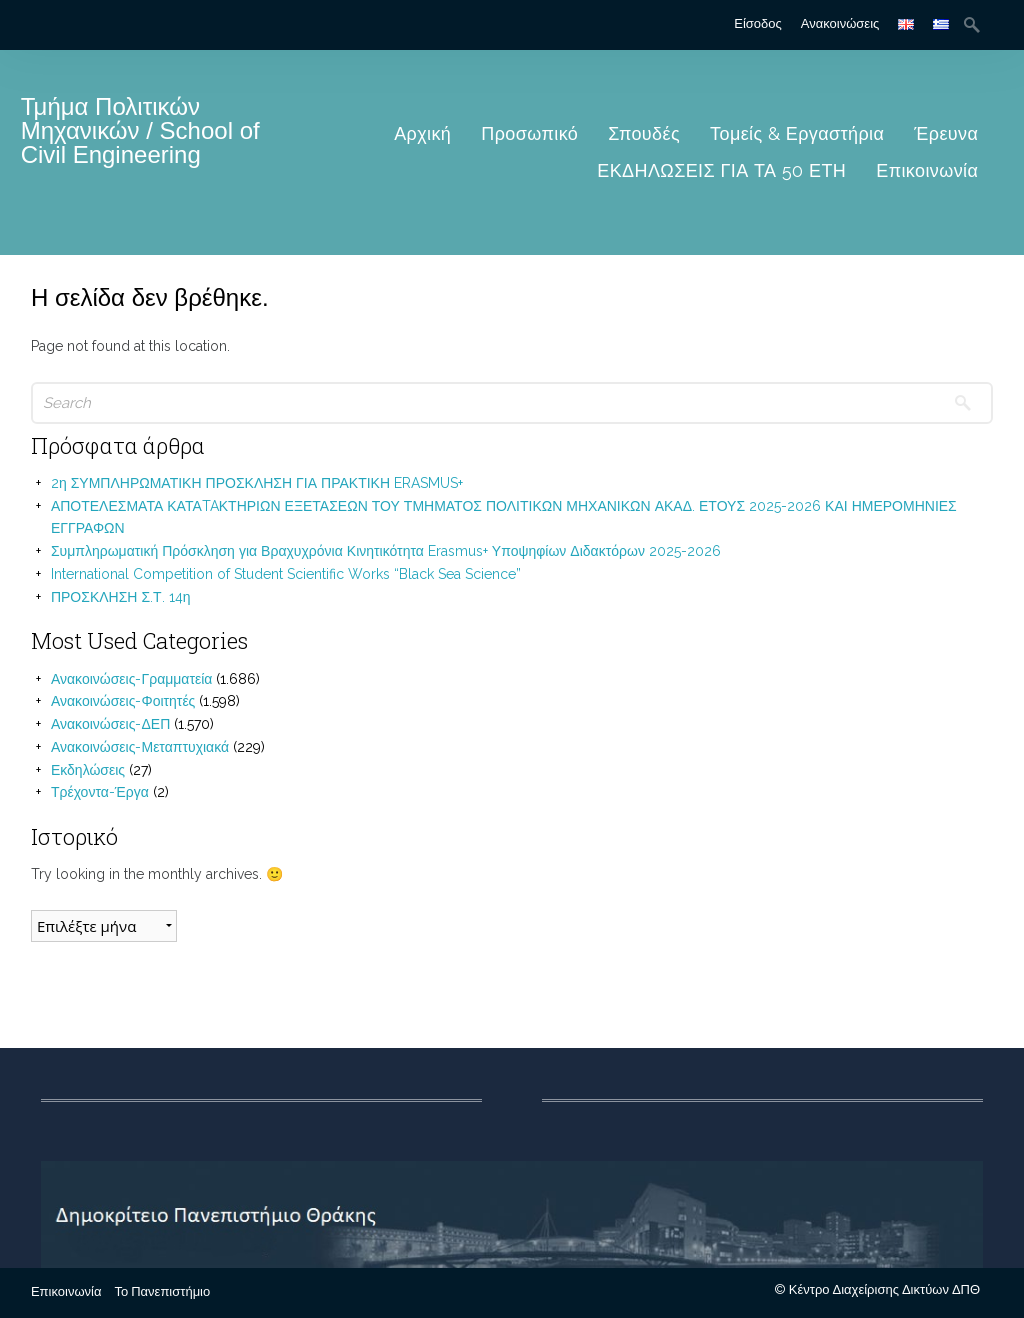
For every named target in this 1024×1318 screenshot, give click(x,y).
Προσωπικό (529, 133)
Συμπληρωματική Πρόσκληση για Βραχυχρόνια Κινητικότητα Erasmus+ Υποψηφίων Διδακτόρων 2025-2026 (386, 551)
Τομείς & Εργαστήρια (797, 133)
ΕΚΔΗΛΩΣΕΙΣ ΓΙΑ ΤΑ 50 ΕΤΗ (721, 170)
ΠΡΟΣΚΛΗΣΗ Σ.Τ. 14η (121, 597)
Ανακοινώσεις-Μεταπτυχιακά (140, 747)
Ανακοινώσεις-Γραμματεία (132, 679)
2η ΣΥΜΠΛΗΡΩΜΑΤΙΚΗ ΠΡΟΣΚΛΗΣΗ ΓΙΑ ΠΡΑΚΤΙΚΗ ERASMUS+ (257, 483)
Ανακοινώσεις (840, 23)
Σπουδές (644, 133)
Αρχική (422, 133)
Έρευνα (946, 133)
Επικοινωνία (927, 170)
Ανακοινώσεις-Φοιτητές (123, 701)
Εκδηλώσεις (88, 770)
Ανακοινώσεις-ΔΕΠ (110, 724)
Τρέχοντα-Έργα (100, 792)
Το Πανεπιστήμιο (162, 1291)
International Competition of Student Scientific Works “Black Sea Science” (286, 574)
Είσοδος (758, 23)
